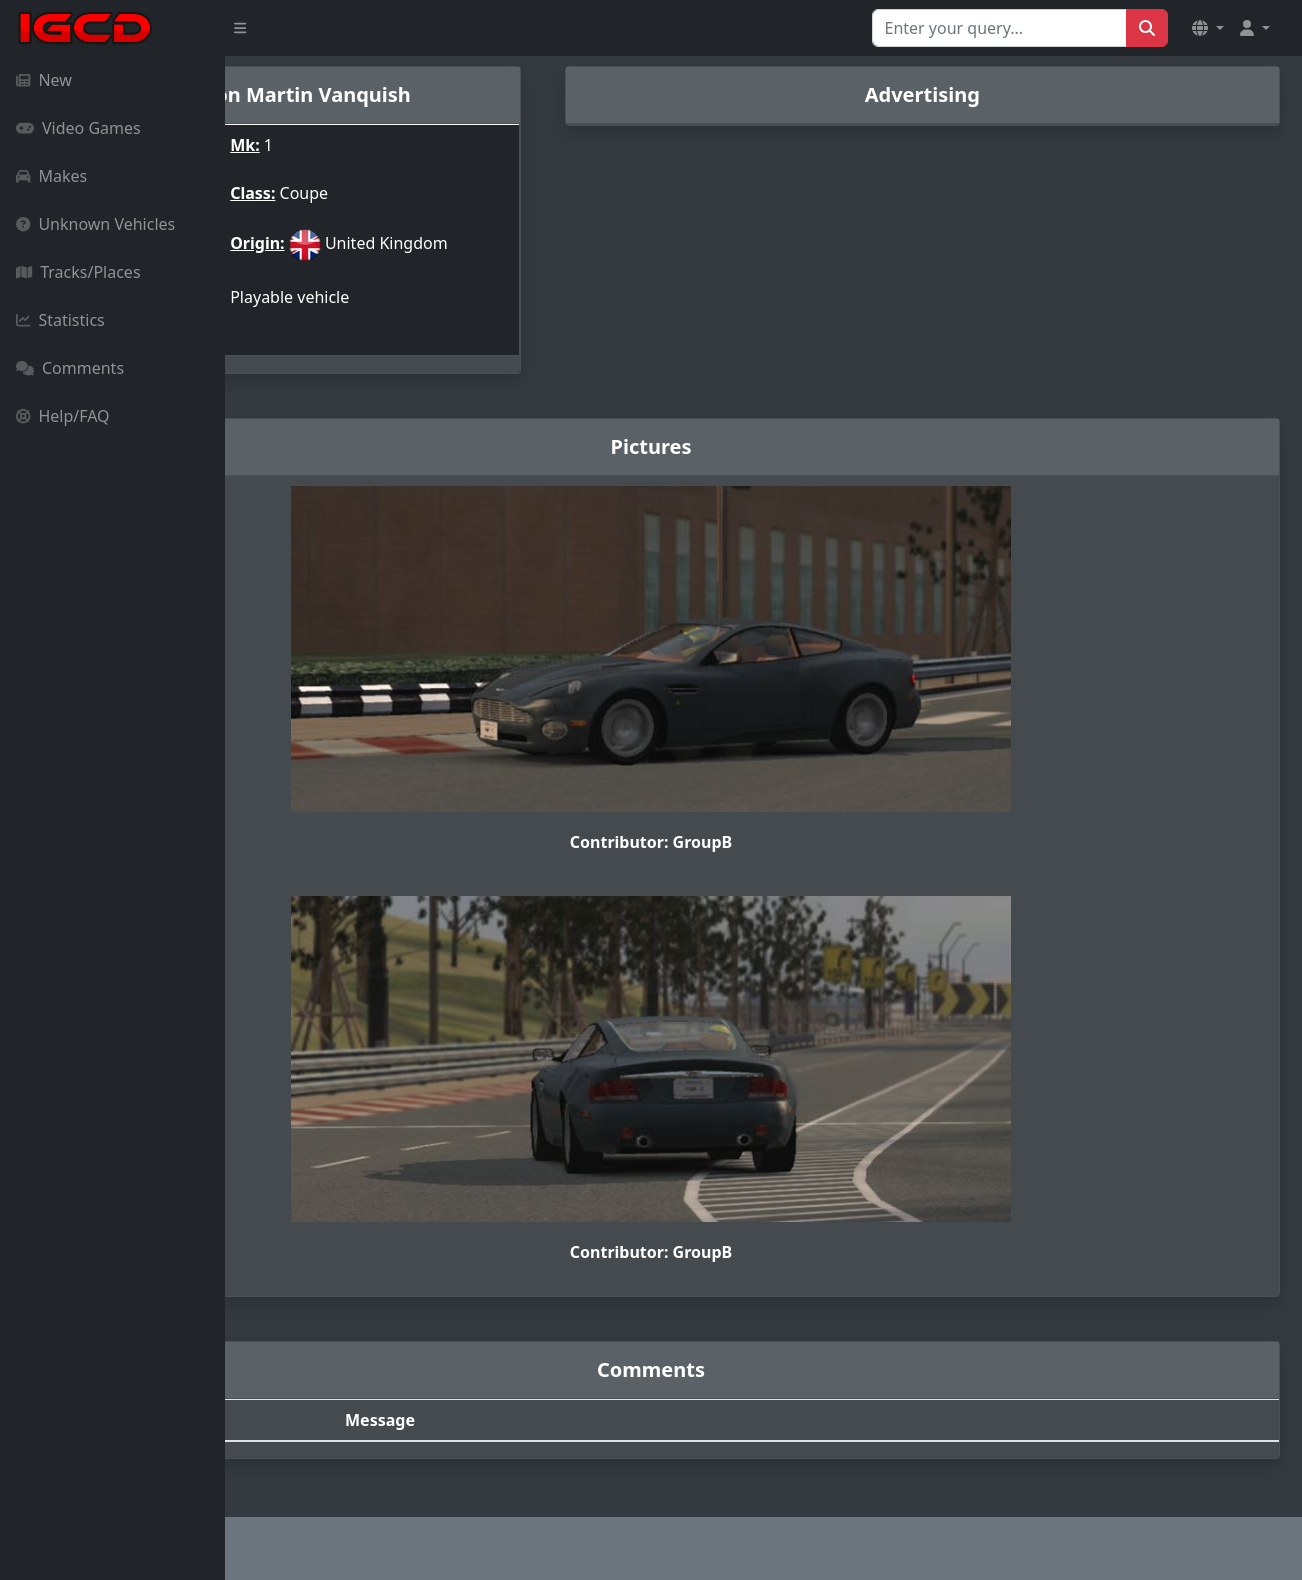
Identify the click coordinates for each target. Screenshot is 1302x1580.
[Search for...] (999, 28)
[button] (1208, 28)
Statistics (60, 320)
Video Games (78, 128)
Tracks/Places (78, 272)
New (44, 80)
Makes (51, 176)
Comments (70, 368)
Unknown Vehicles (95, 224)
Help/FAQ (63, 416)
